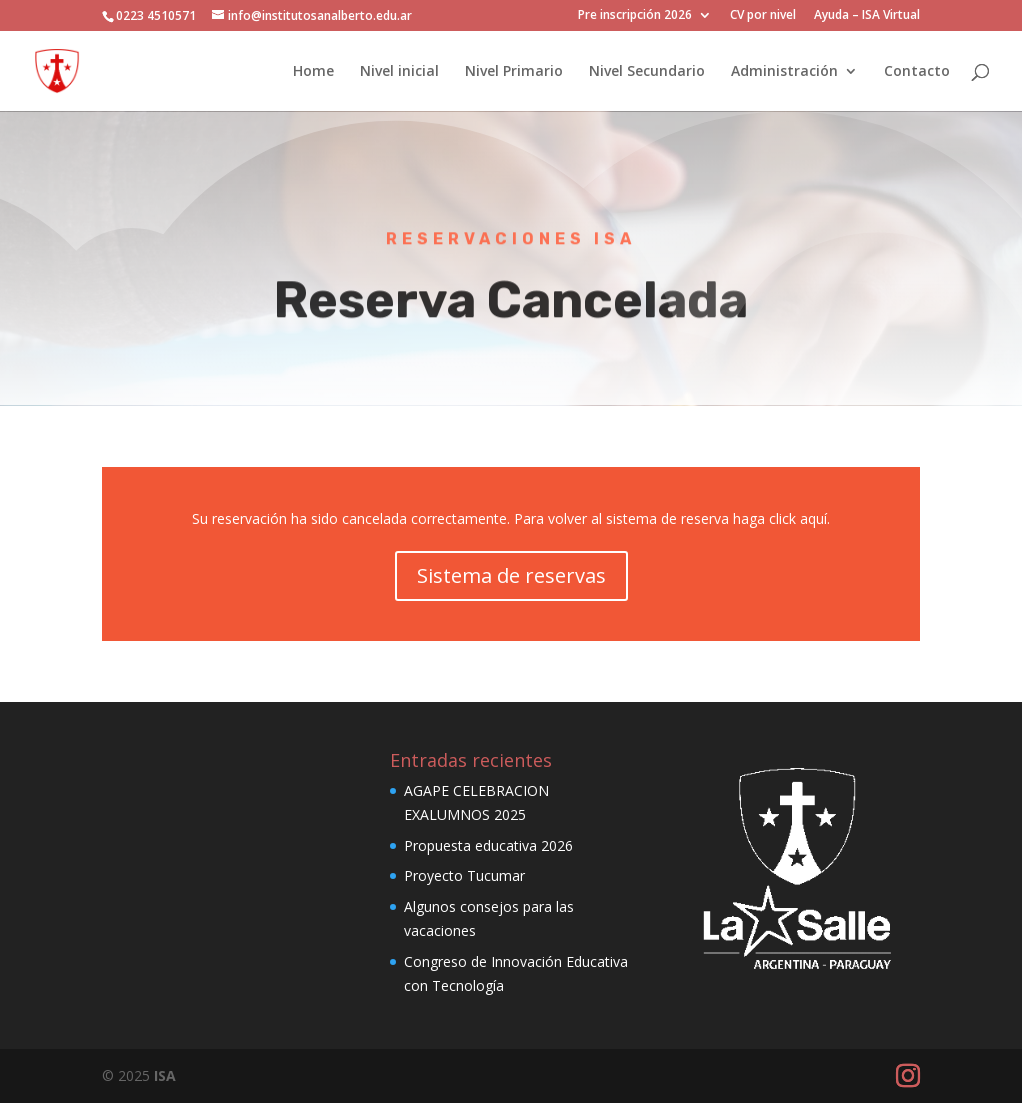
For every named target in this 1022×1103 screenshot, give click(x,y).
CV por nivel (763, 16)
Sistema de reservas (511, 575)
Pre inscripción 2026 (635, 16)
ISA (165, 1075)
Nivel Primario (514, 72)
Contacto (917, 72)
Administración (784, 72)
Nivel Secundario (647, 72)
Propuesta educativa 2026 (488, 845)
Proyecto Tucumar (464, 875)
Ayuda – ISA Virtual (867, 16)
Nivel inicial (399, 72)
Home (313, 72)
